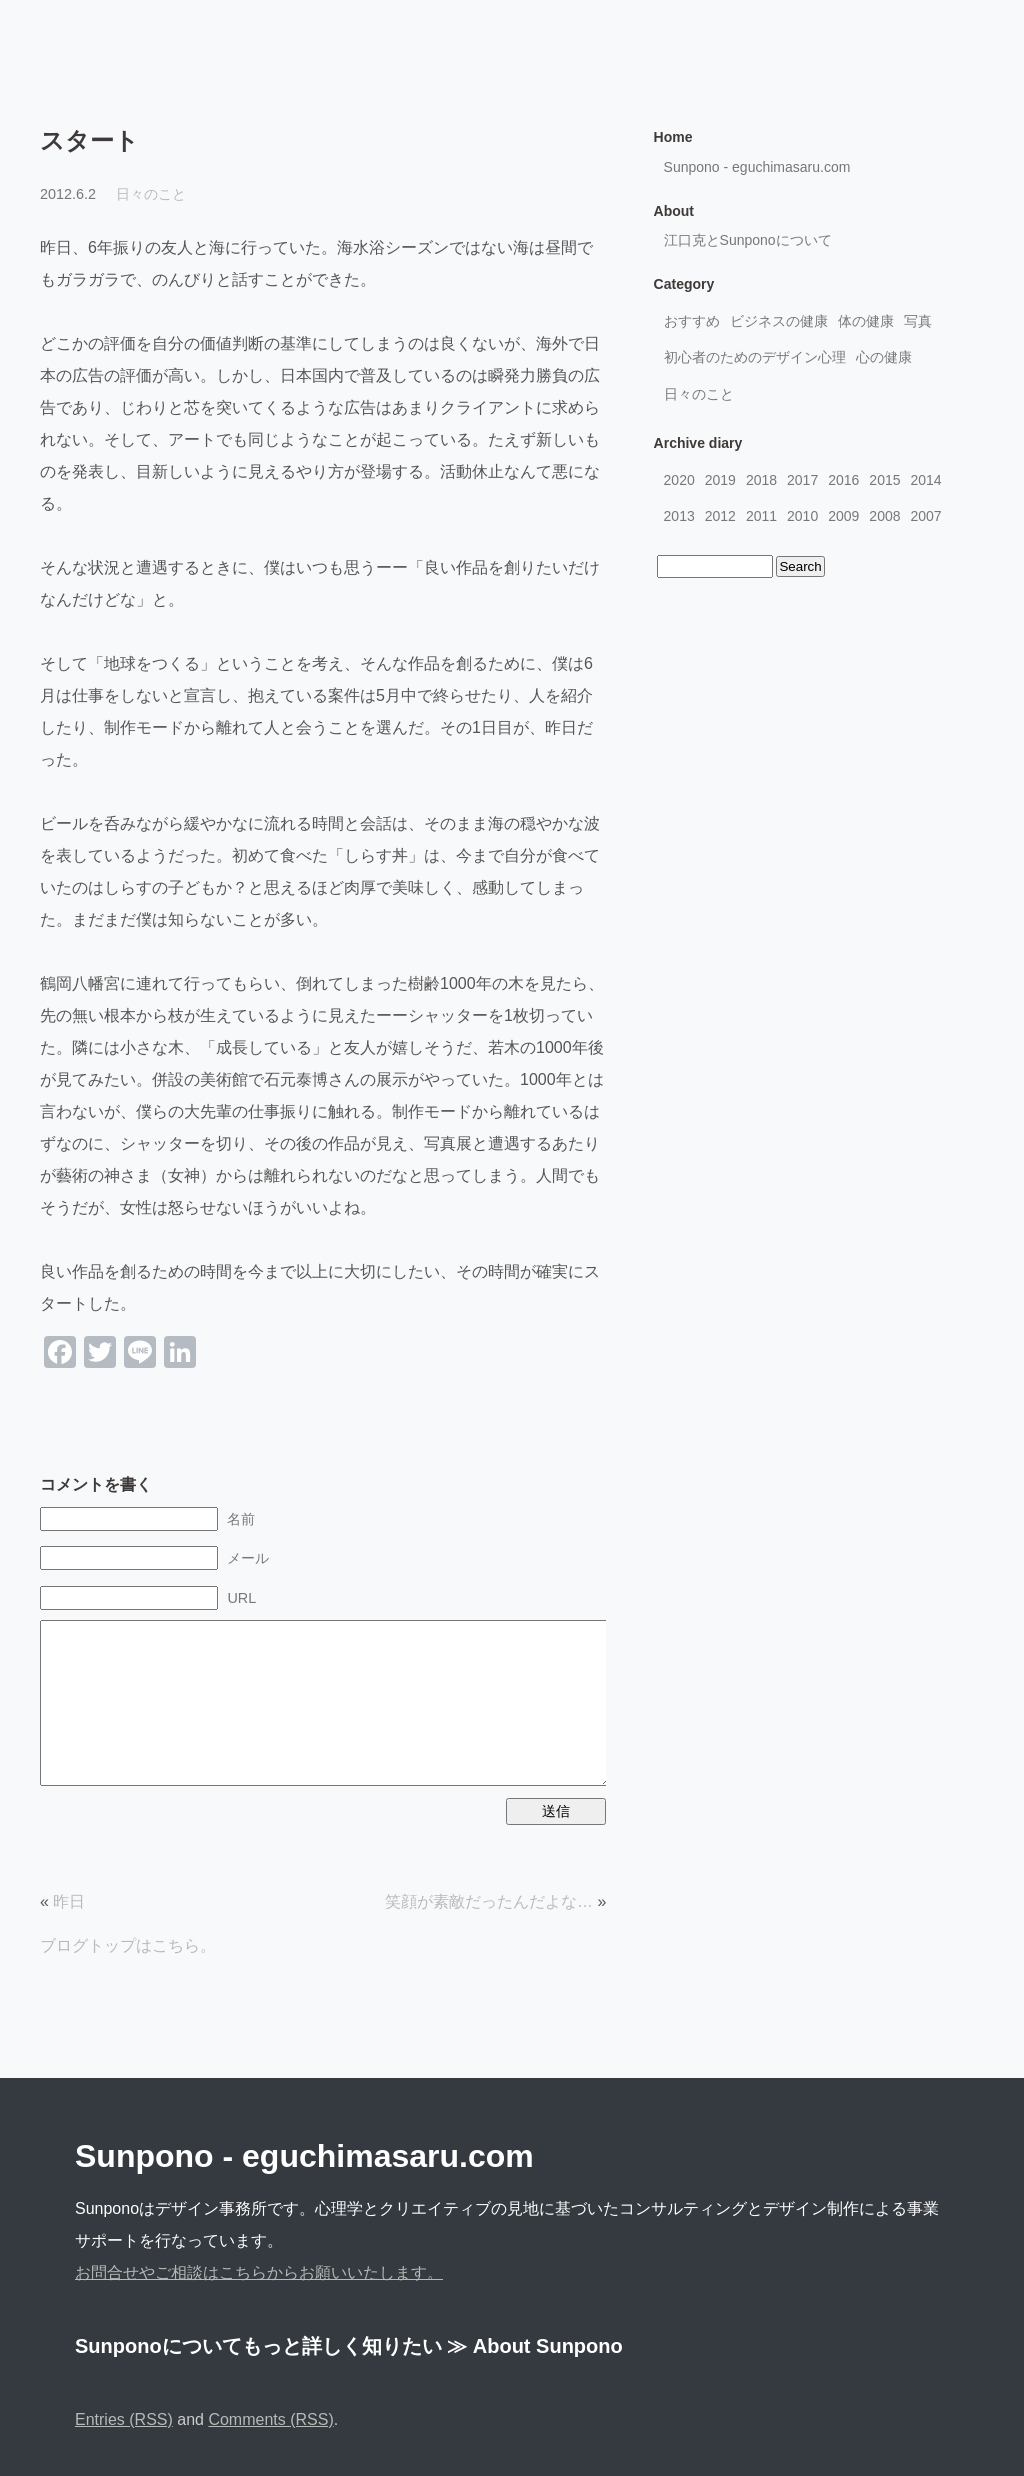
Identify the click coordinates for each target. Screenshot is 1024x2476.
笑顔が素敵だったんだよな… (489, 1901)
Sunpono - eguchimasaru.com (757, 167)
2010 (802, 516)
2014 (926, 480)
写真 (918, 321)
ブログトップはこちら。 (128, 1945)
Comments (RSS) (270, 2419)
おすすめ (692, 321)
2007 (926, 516)
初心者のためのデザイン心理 (755, 357)
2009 (843, 516)
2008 (884, 516)
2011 (761, 516)
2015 (884, 480)
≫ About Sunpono (535, 2346)
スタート (89, 140)
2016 (843, 480)
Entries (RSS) (124, 2419)
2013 (679, 516)
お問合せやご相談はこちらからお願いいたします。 (259, 2272)
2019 (720, 480)
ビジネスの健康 (779, 321)
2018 (761, 480)
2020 (679, 480)
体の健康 (866, 321)
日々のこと (151, 194)
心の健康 (884, 357)
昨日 (69, 1901)
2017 (802, 480)
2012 (720, 516)
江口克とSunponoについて (748, 240)
